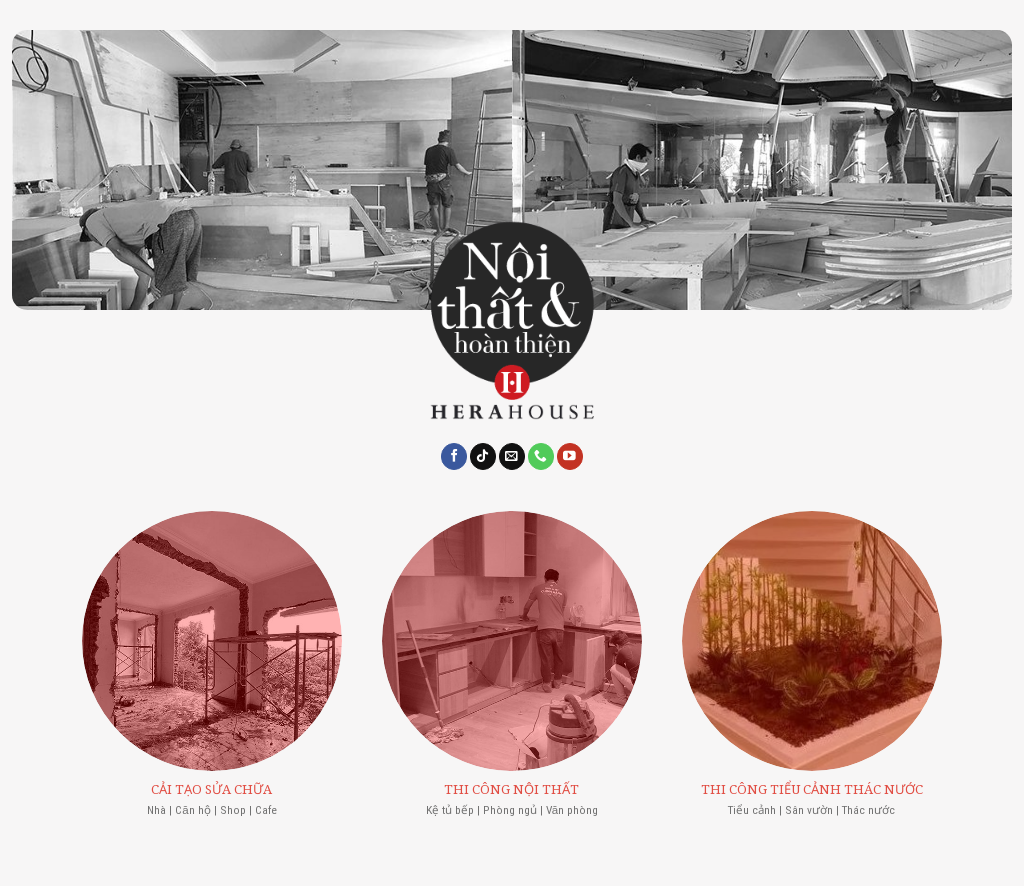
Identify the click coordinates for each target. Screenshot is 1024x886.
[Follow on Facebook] (454, 456)
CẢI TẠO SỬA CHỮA (211, 789)
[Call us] (541, 456)
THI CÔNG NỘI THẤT (511, 789)
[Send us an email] (512, 456)
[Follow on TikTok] (483, 456)
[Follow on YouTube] (570, 456)
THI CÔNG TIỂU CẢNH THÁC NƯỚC (812, 789)
